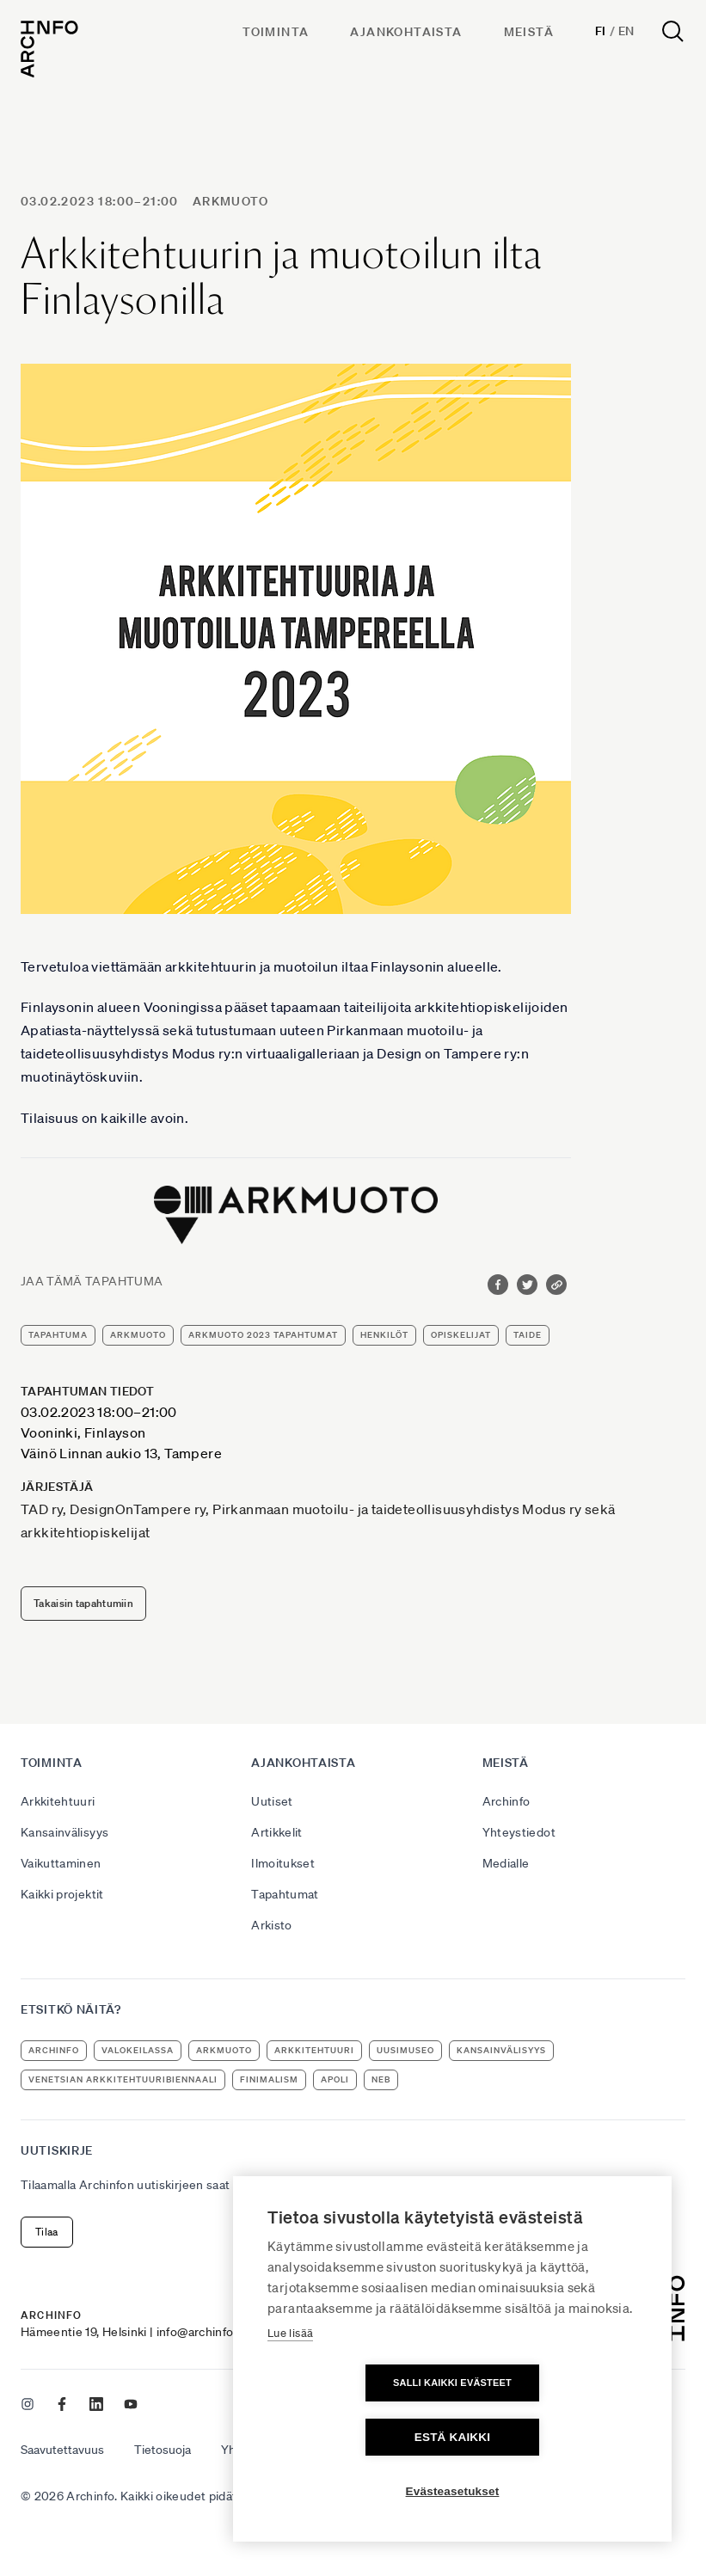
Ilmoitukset (283, 1863)
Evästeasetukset (453, 2491)
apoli (335, 2079)
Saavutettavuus (62, 2449)
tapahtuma (58, 1334)
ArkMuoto (230, 201)
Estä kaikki (551, 2437)
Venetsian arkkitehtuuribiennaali (123, 2079)
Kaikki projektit (62, 1894)
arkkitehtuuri (314, 2050)
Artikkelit (277, 1832)
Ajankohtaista (406, 32)
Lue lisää (290, 2387)
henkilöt (384, 1334)
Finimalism (269, 2079)
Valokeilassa (137, 2050)
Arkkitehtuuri (58, 1801)
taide (527, 1334)
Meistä (529, 32)
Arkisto (271, 1925)
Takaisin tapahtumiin (83, 1603)
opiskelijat (461, 1334)
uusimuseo (405, 2050)
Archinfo (506, 1801)
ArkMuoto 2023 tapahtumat (263, 1334)
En (626, 31)
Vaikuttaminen (61, 1863)
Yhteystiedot (519, 1832)
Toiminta (275, 32)
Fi (600, 31)
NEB (380, 2079)
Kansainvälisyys (64, 1832)
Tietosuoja (162, 2449)
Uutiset (271, 1801)
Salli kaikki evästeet (353, 2437)
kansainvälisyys (501, 2050)
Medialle (506, 1863)
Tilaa (46, 2231)
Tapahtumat (285, 1894)
